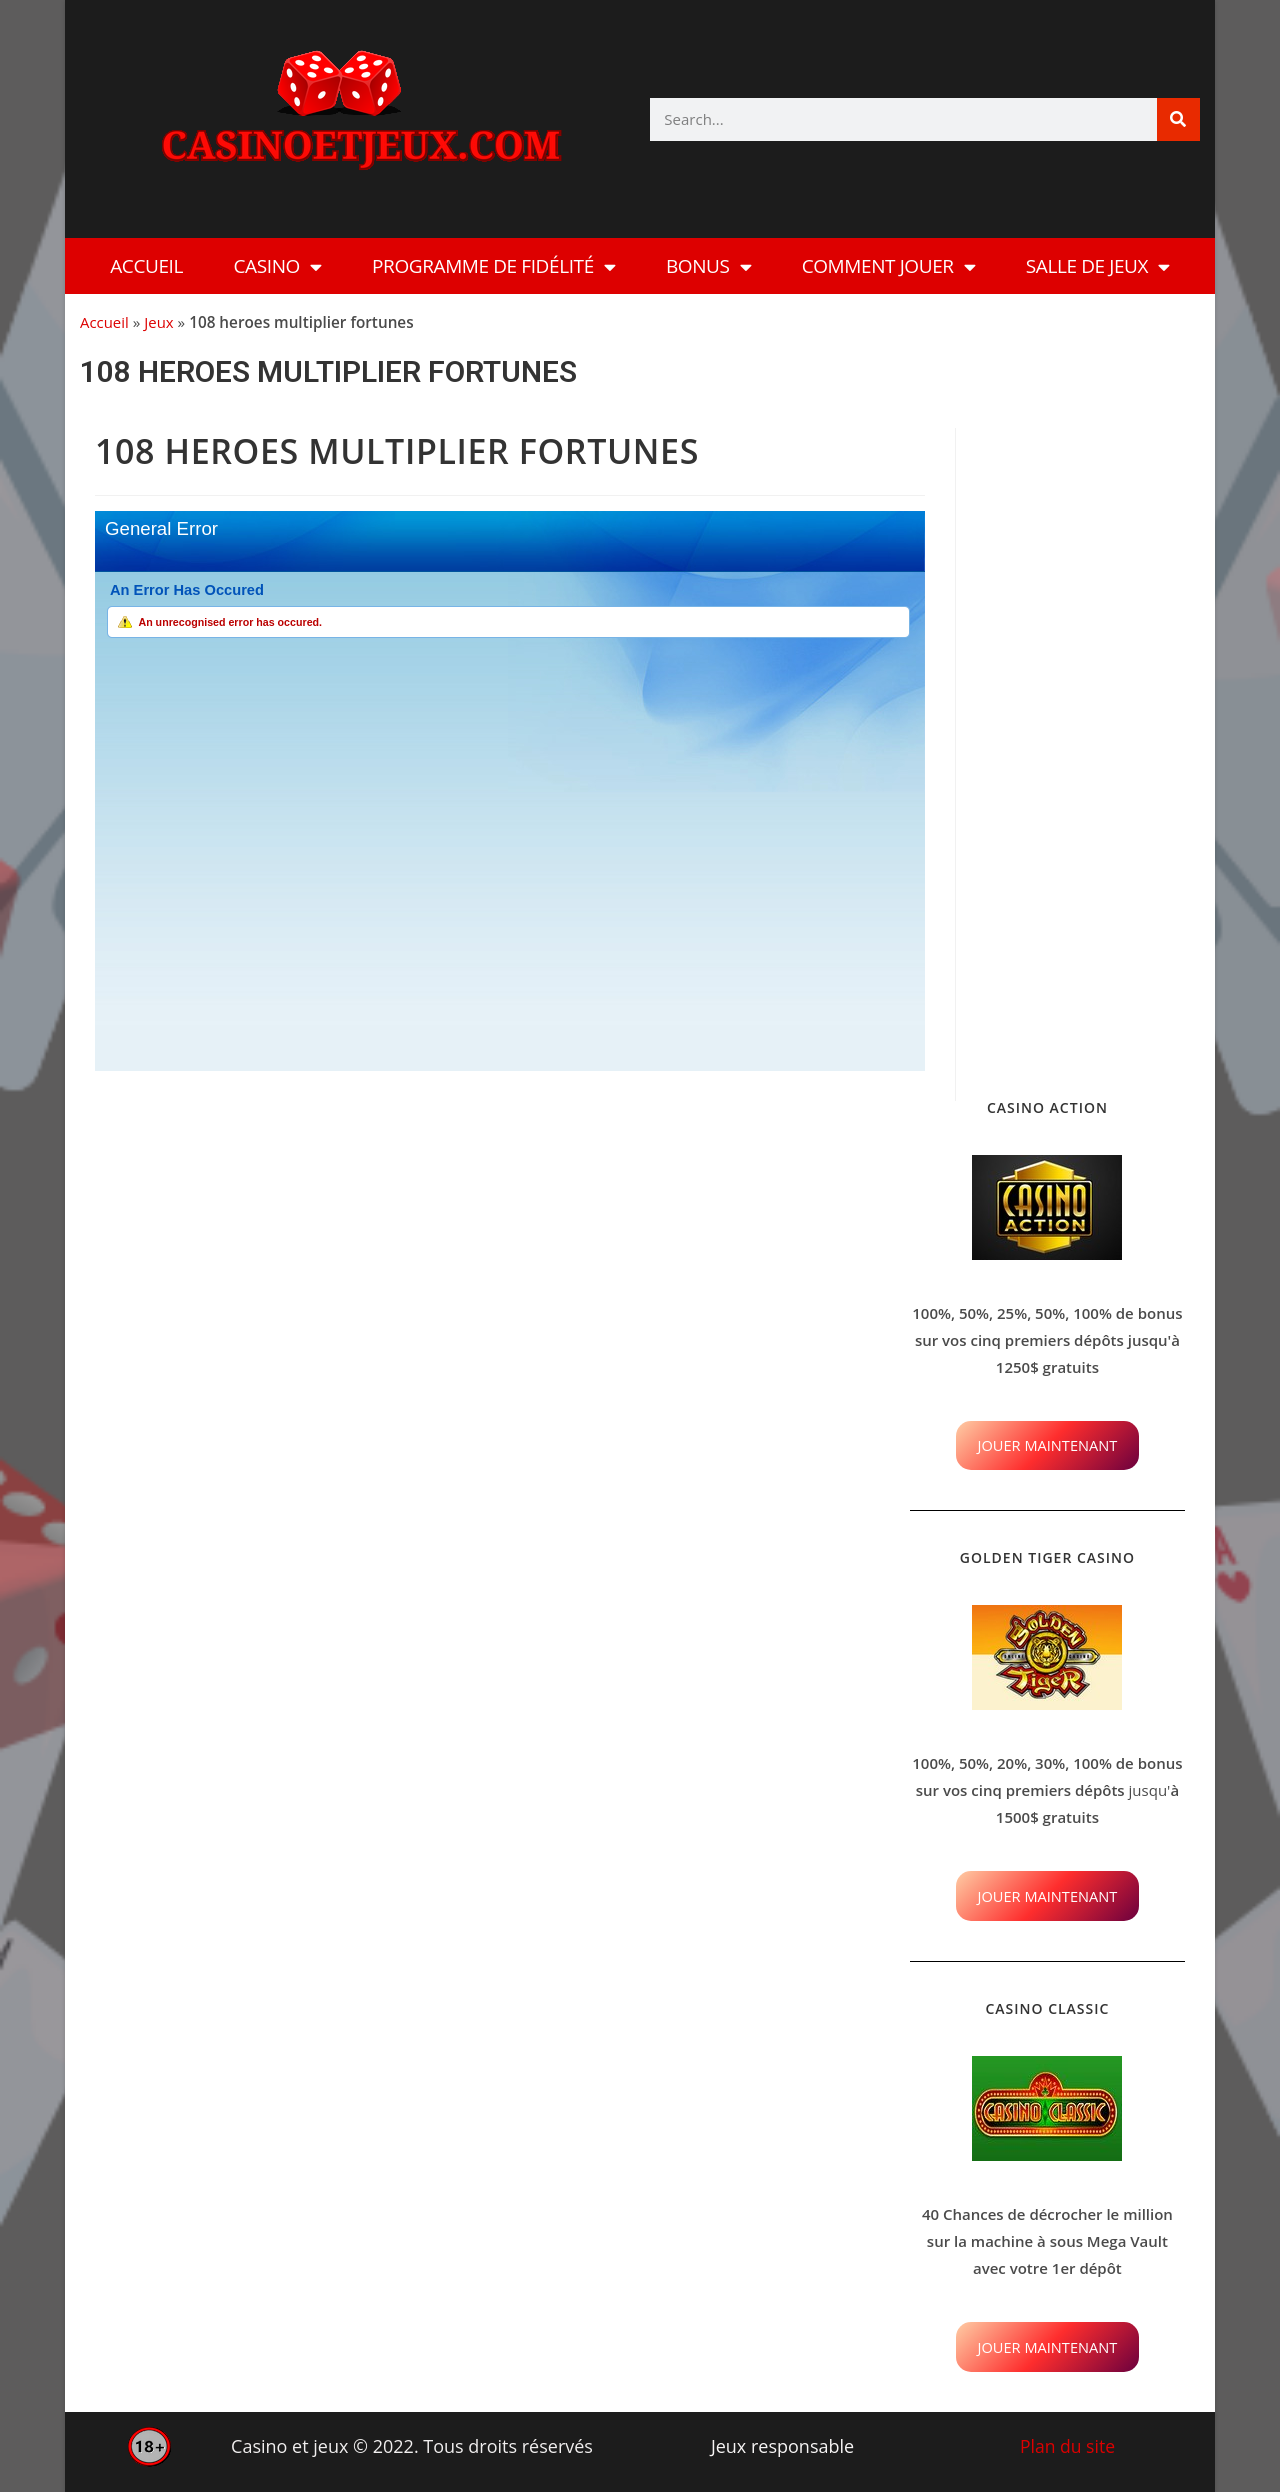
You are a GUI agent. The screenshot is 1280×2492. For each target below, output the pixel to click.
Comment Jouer (889, 266)
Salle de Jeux (1098, 266)
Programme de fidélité (493, 266)
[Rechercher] (1178, 119)
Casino (278, 266)
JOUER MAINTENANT (1048, 1445)
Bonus (708, 266)
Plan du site (1067, 2446)
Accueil (146, 266)
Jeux (161, 322)
